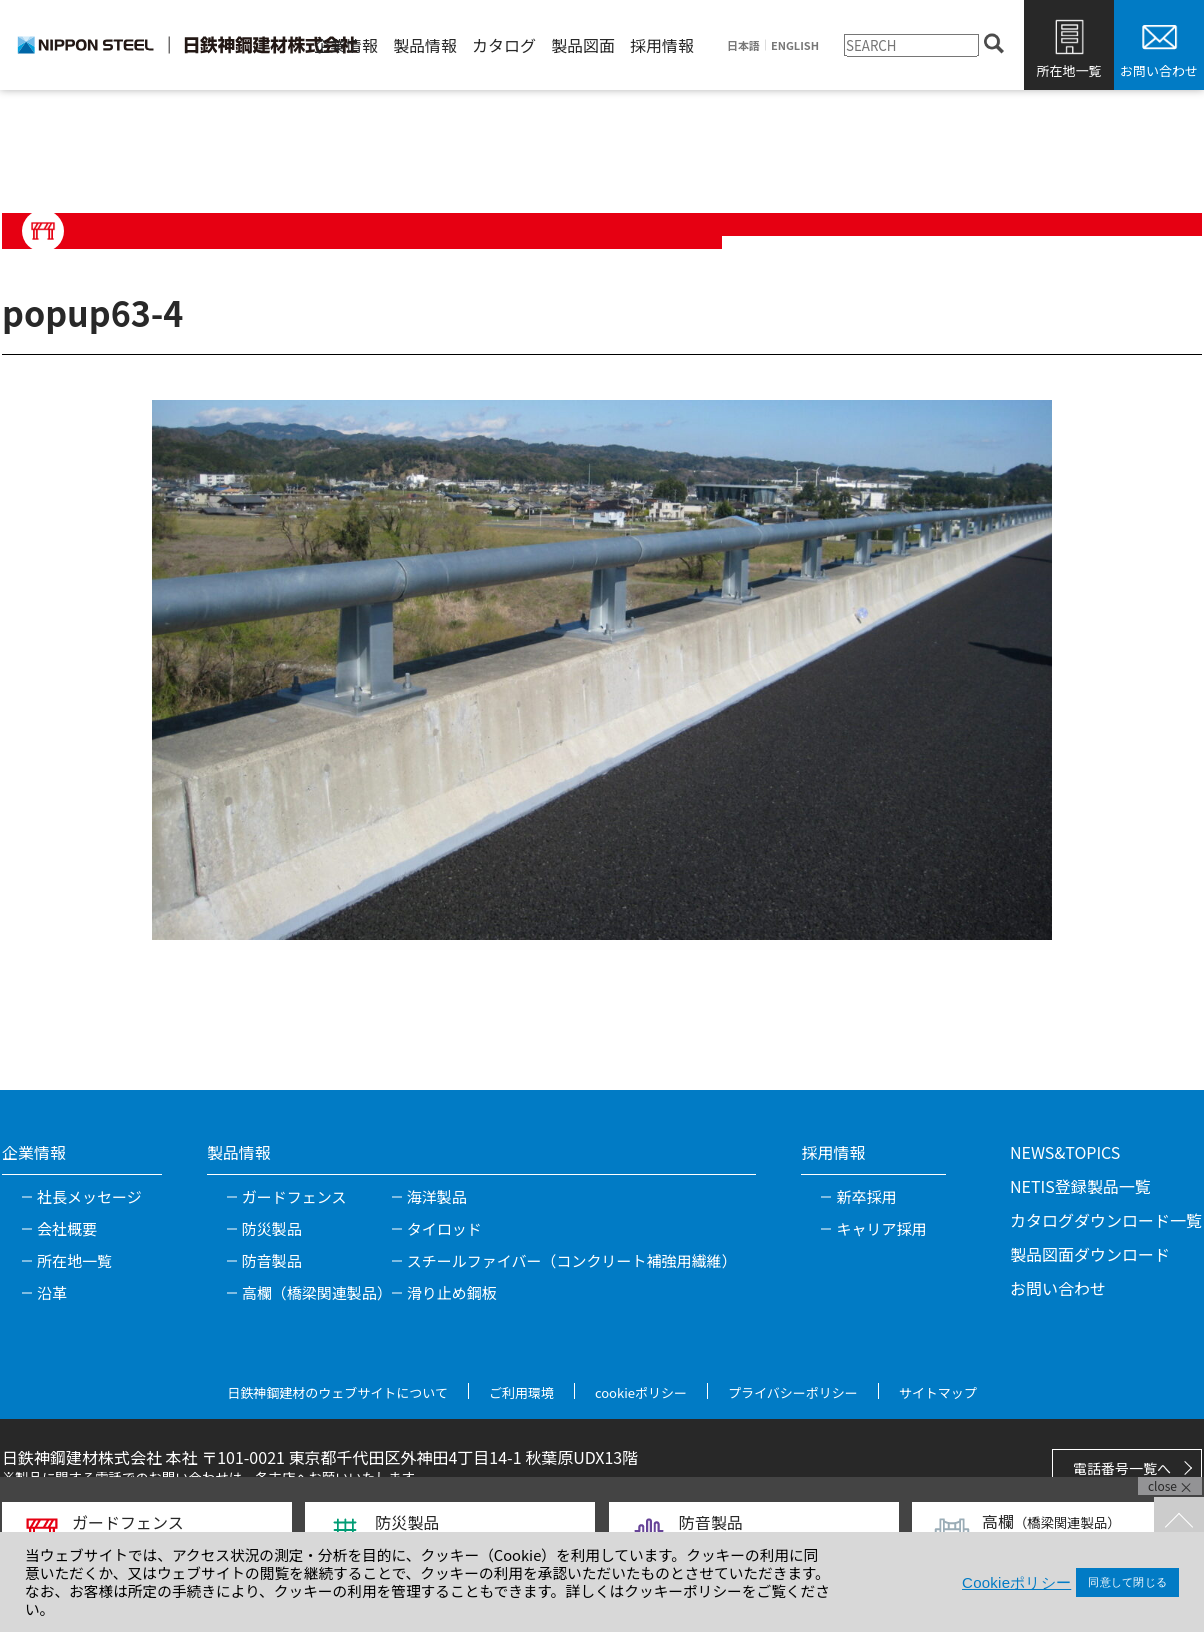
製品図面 (583, 45)
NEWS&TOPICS (1065, 1152)
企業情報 (346, 45)
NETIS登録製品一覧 (1080, 1186)
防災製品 (272, 1228)
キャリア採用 (881, 1228)
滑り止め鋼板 (452, 1292)
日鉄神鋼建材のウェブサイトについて (337, 1392)
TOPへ (1179, 1522)
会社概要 (67, 1228)
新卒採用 (866, 1196)
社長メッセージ (89, 1196)
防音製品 (272, 1260)
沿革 (52, 1292)
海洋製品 (437, 1196)
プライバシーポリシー (793, 1392)
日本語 (743, 45)
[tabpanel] (602, 670)
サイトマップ (938, 1392)
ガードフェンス (294, 1196)
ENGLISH (795, 45)
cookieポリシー (641, 1392)
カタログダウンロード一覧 (1106, 1220)
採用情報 (662, 45)
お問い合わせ (1159, 70)
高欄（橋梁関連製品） (317, 1292)
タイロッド (444, 1228)
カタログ (504, 45)
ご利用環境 (521, 1392)
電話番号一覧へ (1122, 1468)
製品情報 (425, 45)
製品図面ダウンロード (1090, 1254)
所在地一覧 (1068, 70)
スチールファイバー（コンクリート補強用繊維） (572, 1260)
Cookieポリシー (1016, 1582)
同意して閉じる (1127, 1582)
